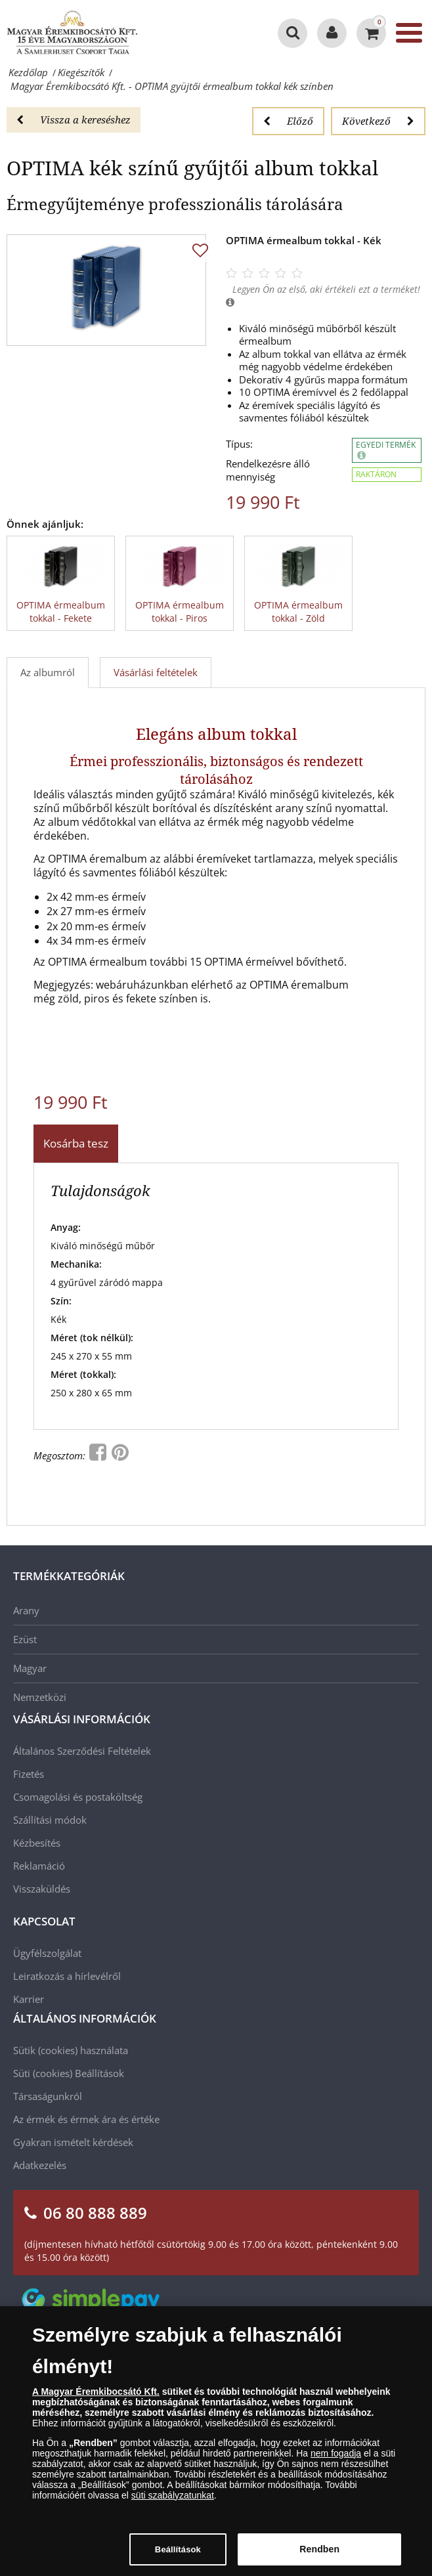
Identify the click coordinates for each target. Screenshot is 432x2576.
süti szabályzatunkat (172, 2502)
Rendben (319, 2555)
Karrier (28, 1999)
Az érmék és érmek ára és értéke (86, 2119)
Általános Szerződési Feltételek (82, 1750)
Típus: (239, 444)
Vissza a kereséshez (73, 119)
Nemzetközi (39, 1697)
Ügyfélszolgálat (47, 1953)
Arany (26, 1610)
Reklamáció (39, 1865)
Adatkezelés (39, 2165)
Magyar (30, 1668)
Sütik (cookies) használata (70, 2050)
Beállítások (99, 2073)
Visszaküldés (41, 1888)
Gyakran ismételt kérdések (73, 2142)
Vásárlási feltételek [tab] (156, 672)
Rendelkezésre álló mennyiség (268, 470)
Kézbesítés (36, 1842)
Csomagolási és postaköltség (77, 1796)
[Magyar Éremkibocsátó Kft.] (72, 33)
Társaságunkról (47, 2096)
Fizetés (28, 1773)
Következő (378, 120)
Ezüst (25, 1639)
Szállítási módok (50, 1819)
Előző (288, 120)
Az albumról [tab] (47, 672)
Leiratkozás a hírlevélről (67, 1976)
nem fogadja (336, 2460)
